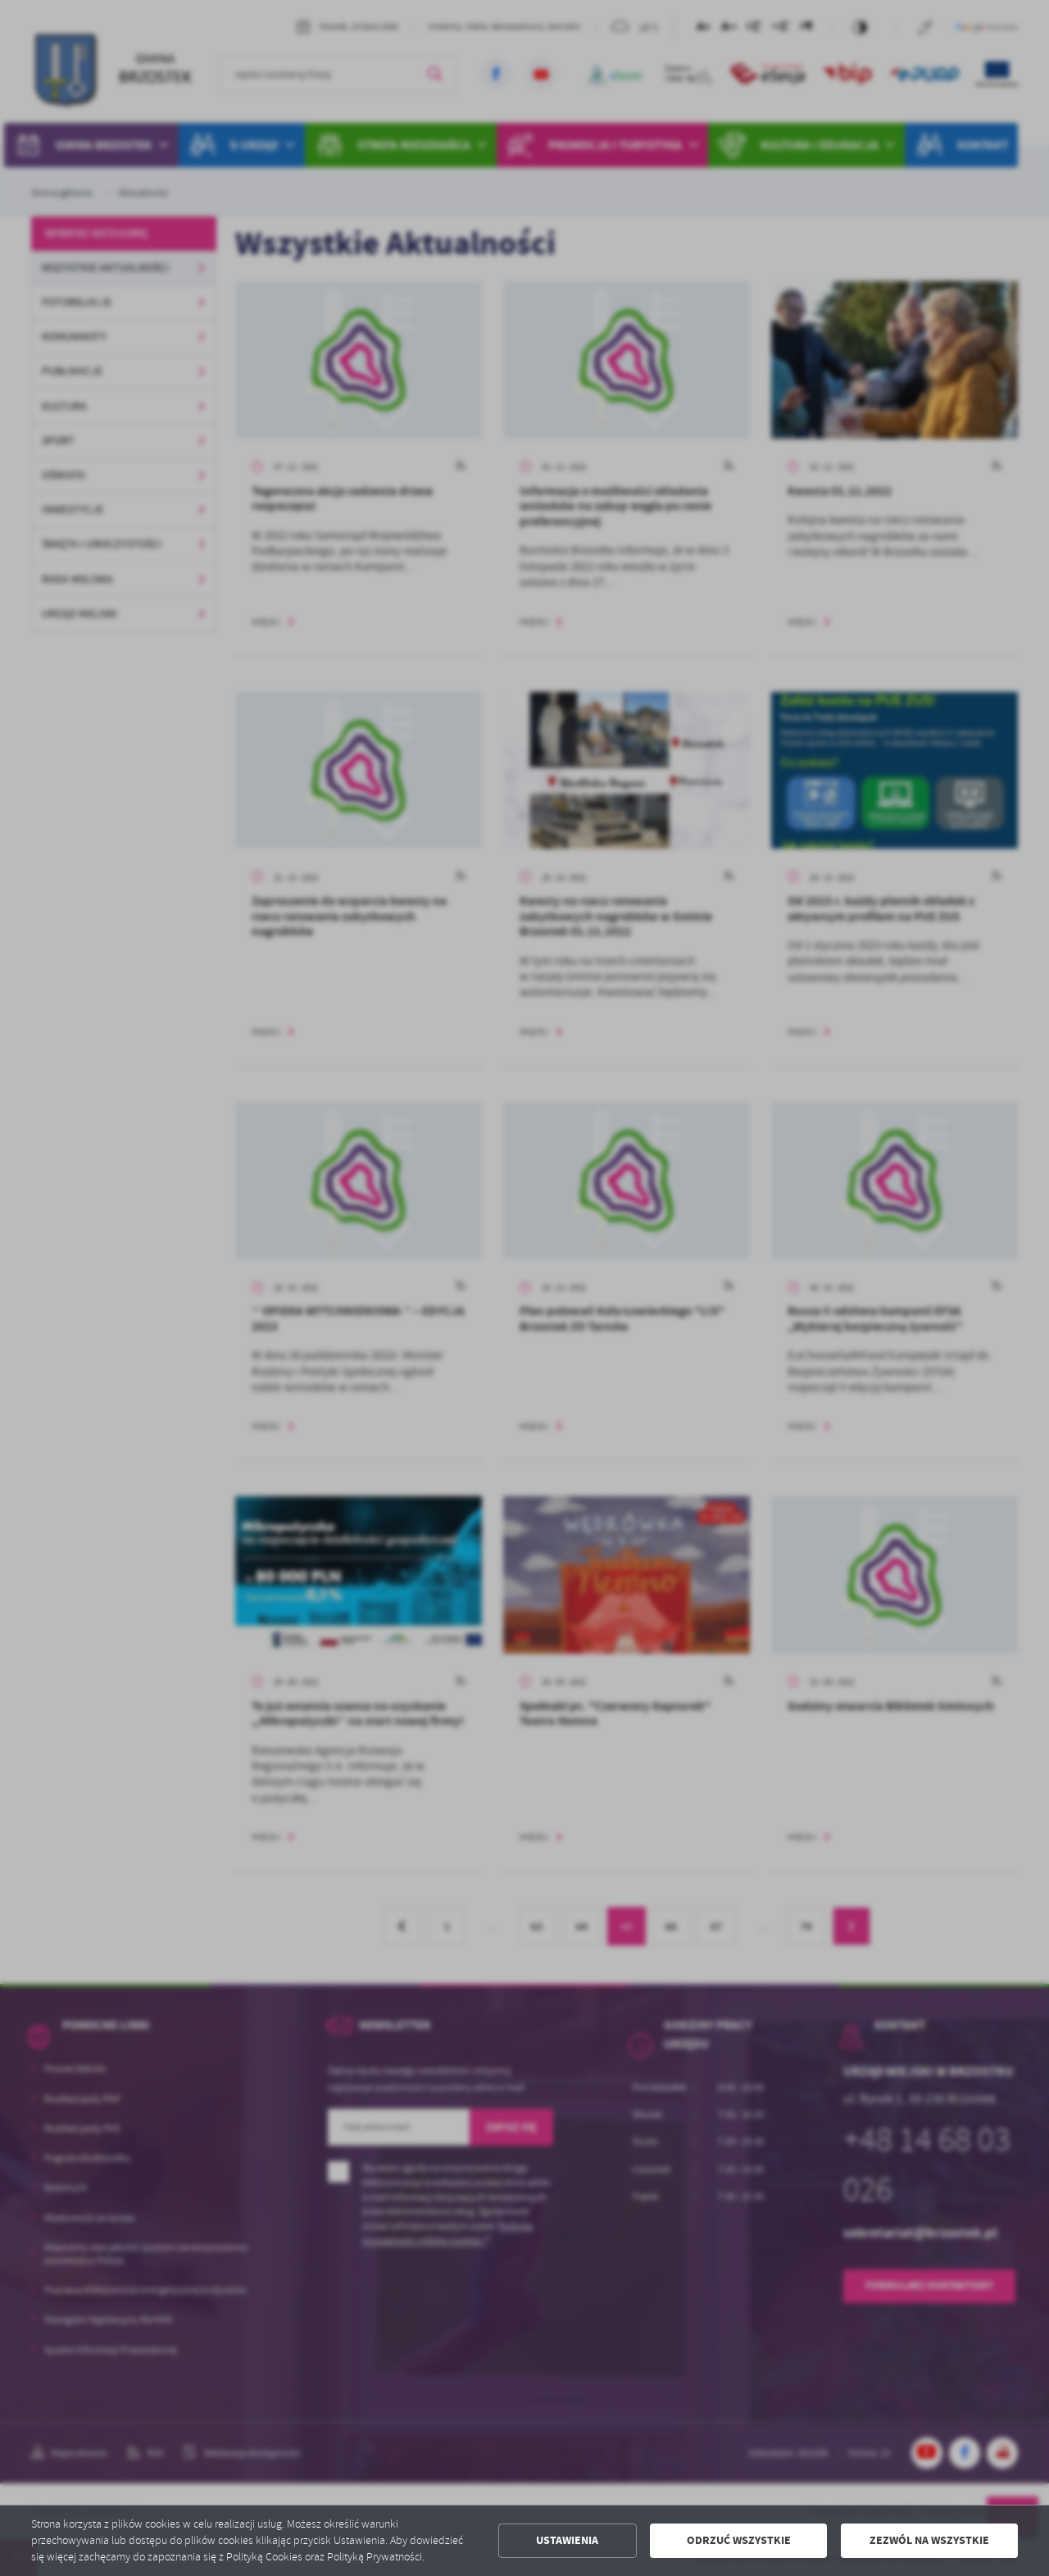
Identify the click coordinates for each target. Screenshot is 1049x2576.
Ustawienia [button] (567, 2540)
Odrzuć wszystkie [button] (739, 2540)
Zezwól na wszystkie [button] (929, 2540)
